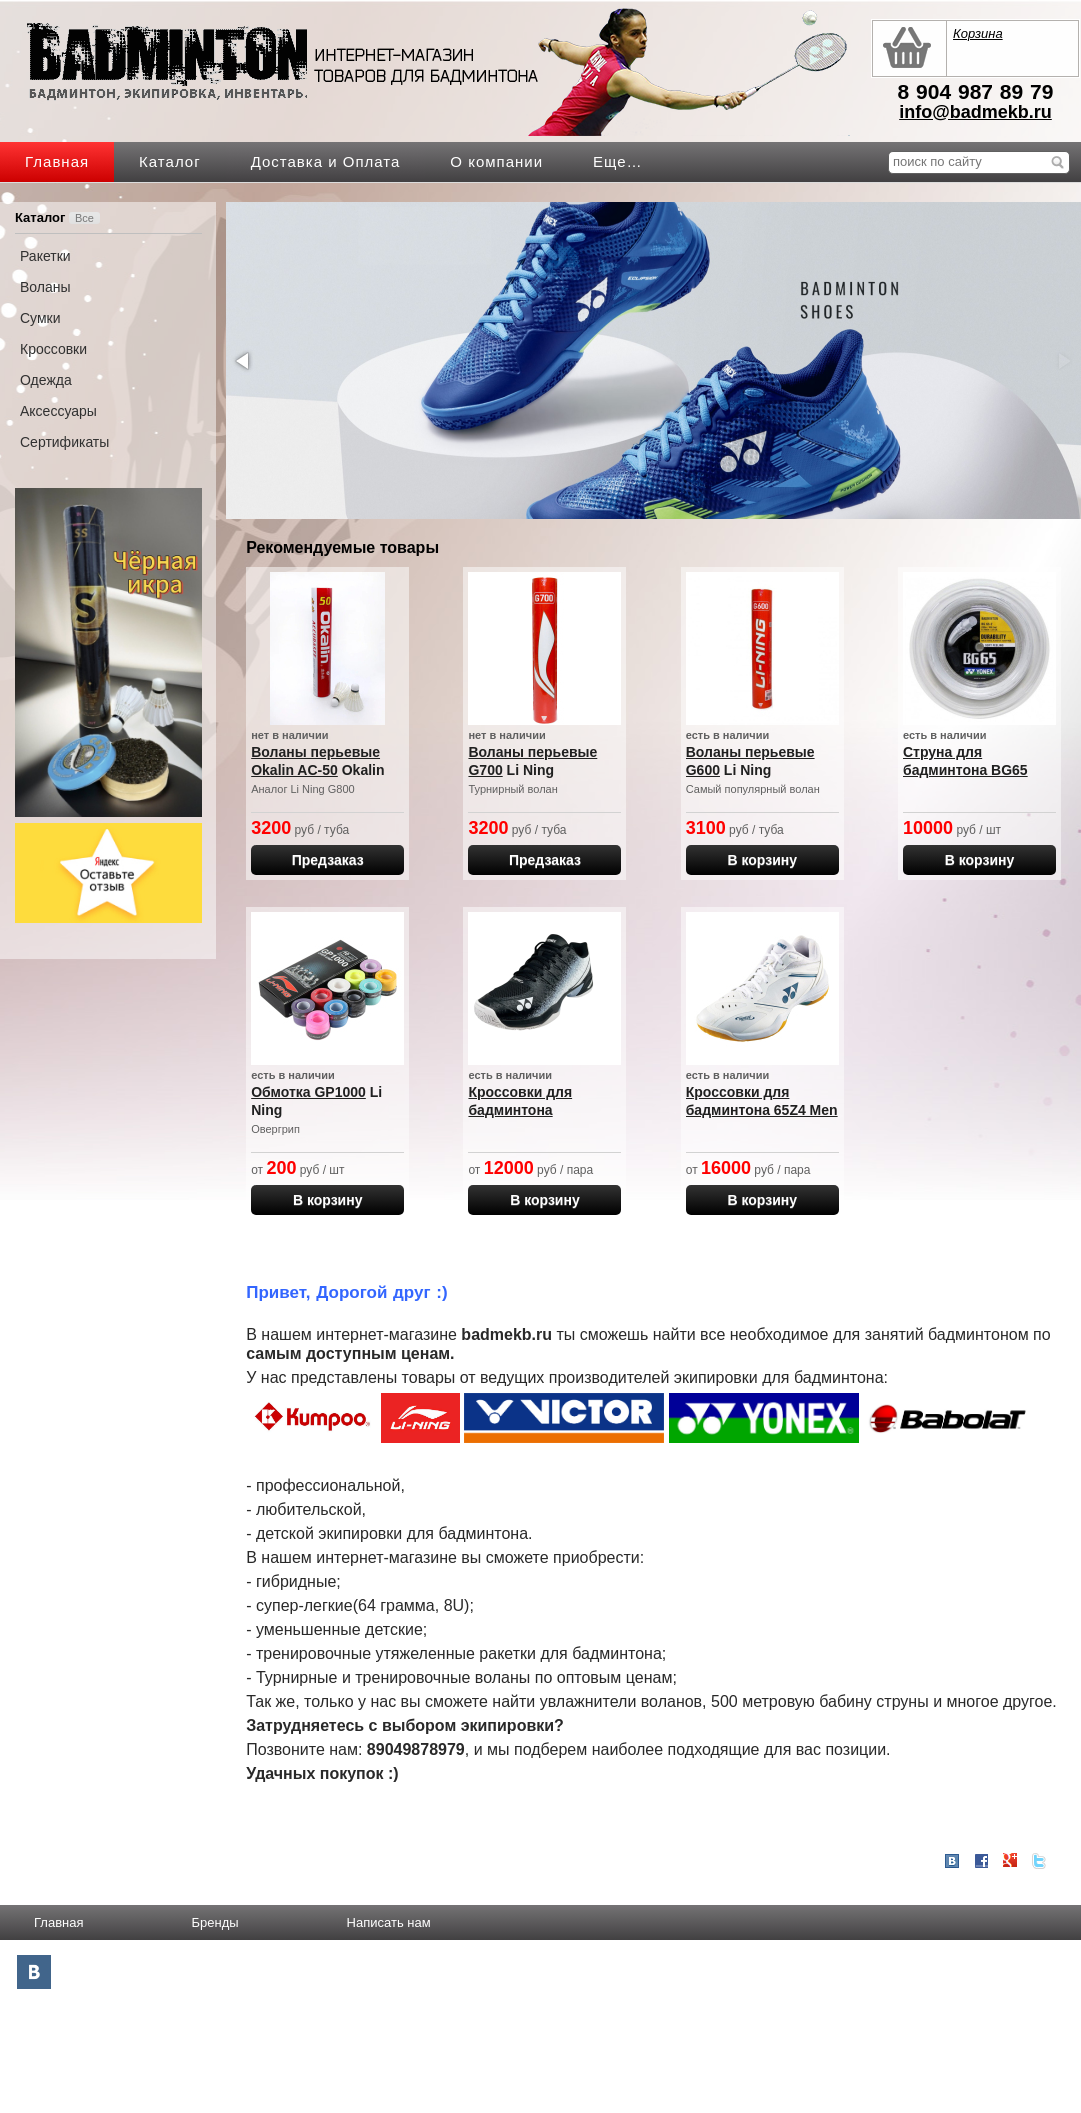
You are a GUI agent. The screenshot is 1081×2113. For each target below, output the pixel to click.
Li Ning (530, 770)
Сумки (40, 318)
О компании (496, 161)
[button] (244, 361)
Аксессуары (58, 411)
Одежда (46, 380)
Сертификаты (64, 442)
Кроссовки (53, 349)
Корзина (978, 33)
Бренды (214, 1922)
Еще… (618, 161)
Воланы (45, 287)
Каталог (170, 161)
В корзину (762, 860)
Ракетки (45, 256)
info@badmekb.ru (975, 112)
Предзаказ (328, 860)
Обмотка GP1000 (308, 1092)
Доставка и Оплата (326, 161)
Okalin (363, 770)
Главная (57, 161)
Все (84, 218)
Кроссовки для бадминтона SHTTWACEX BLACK (538, 1110)
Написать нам (389, 1922)
